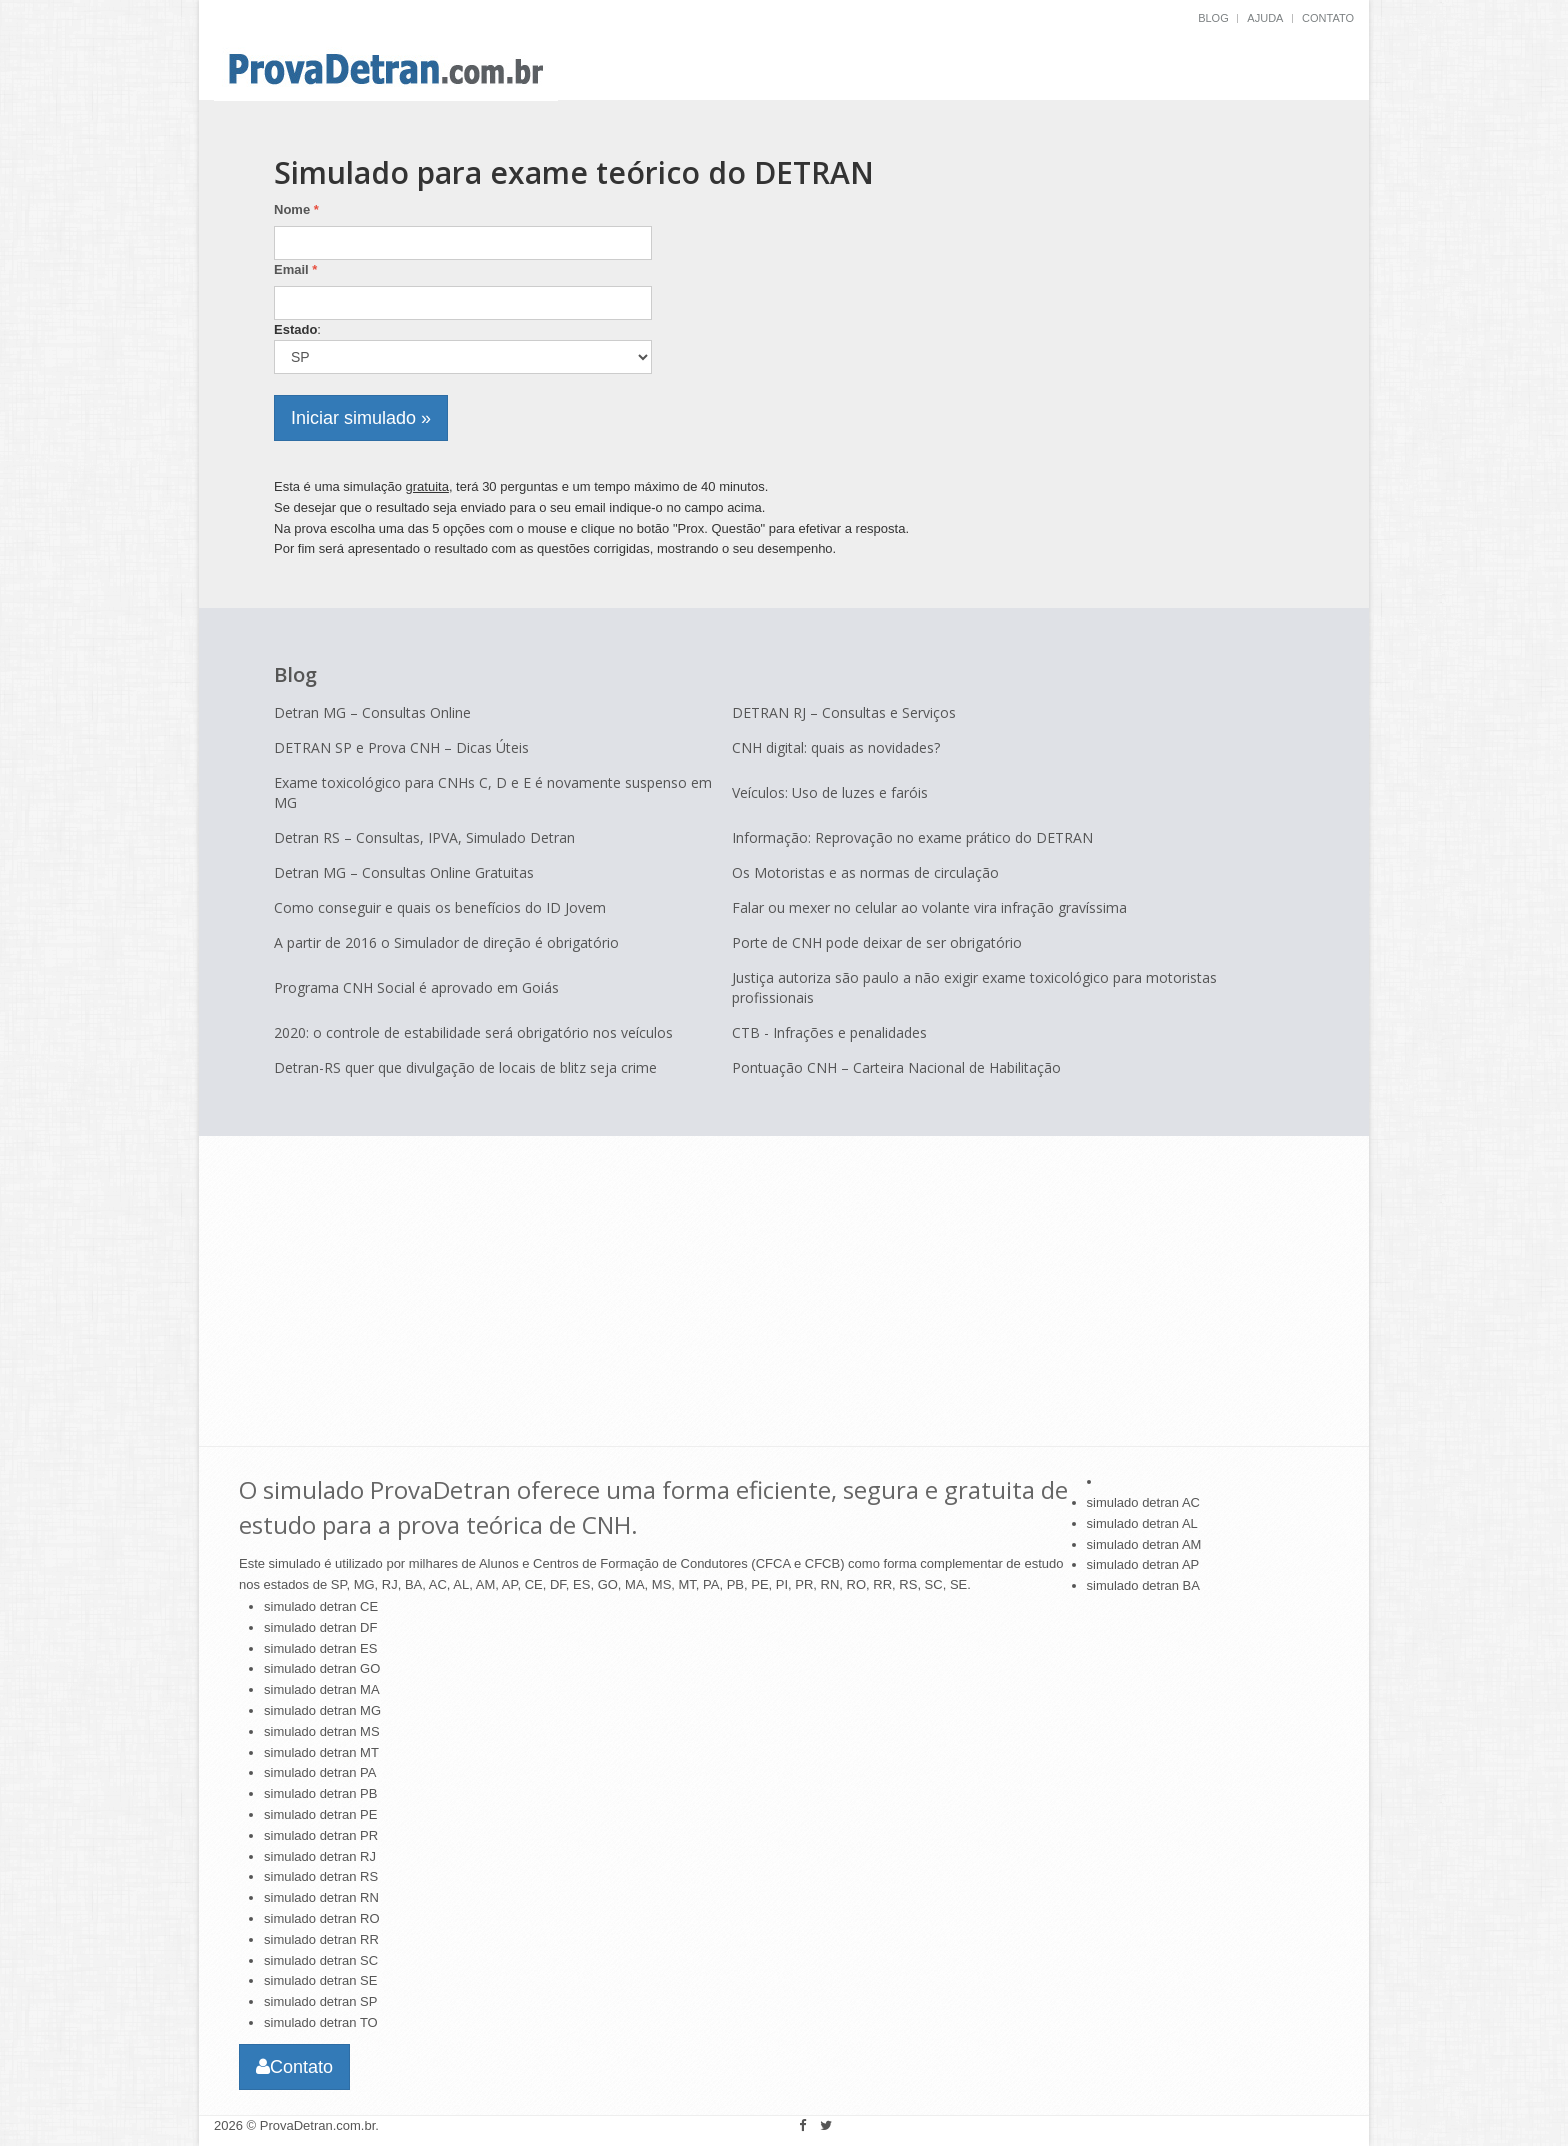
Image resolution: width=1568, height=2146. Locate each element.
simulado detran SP (320, 2001)
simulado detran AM (1144, 1544)
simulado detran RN (321, 1897)
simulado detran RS (321, 1876)
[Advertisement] (1142, 290)
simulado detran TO (321, 2022)
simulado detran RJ (320, 1856)
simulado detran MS (322, 1731)
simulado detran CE (321, 1606)
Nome (296, 209)
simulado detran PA (320, 1772)
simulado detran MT (321, 1752)
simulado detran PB (320, 1793)
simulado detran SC (321, 1960)
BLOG (1213, 18)
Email (295, 269)
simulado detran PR (321, 1835)
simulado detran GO (322, 1668)
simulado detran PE (320, 1814)
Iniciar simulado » (361, 418)
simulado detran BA (1143, 1585)
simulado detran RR (321, 1939)
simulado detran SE (320, 1980)
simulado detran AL (1142, 1523)
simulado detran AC (1143, 1502)
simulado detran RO (322, 1918)
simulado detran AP (1143, 1564)
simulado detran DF (320, 1627)
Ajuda (1265, 18)
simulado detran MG (322, 1710)
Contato (1328, 18)
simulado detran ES (320, 1648)
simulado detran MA (322, 1689)
